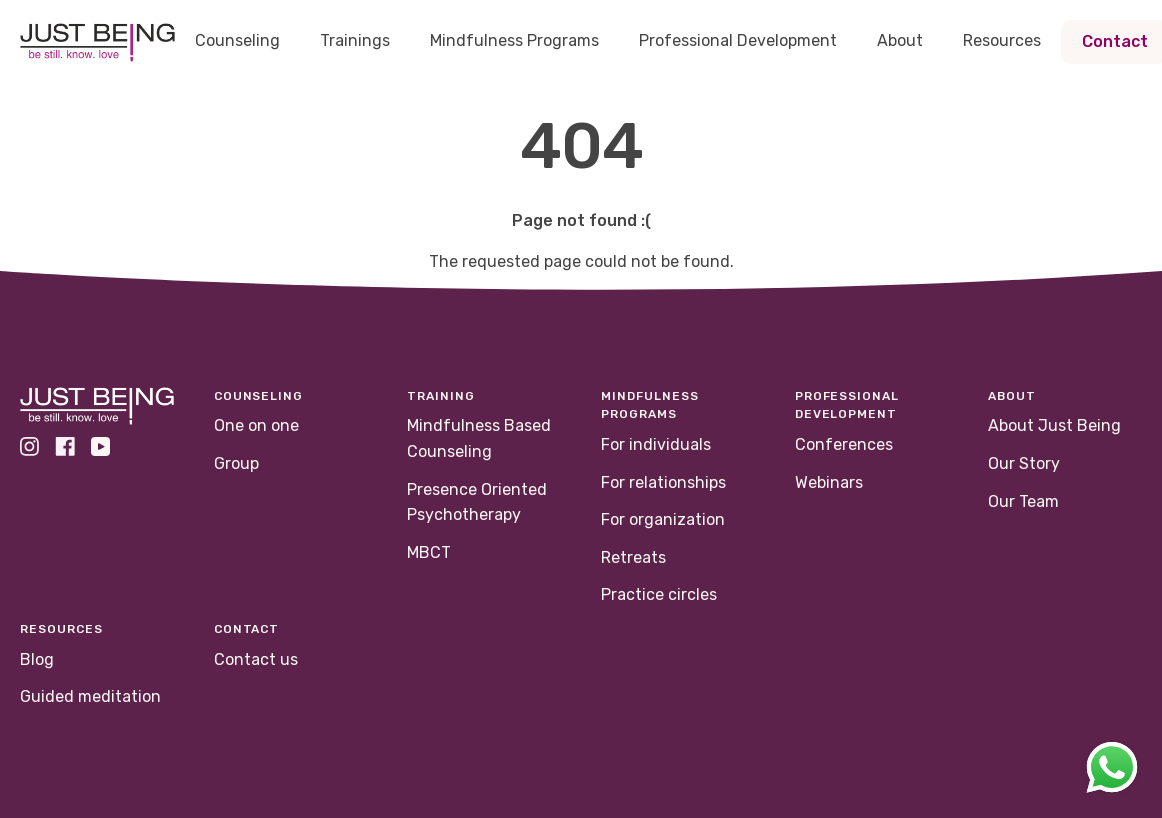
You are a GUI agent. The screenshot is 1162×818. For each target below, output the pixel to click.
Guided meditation (90, 696)
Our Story (1024, 463)
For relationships (663, 482)
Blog (37, 659)
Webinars (829, 482)
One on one (256, 425)
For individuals (656, 444)
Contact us (256, 659)
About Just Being (1054, 425)
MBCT (429, 552)
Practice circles (659, 594)
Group (236, 463)
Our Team (1023, 501)
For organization (663, 519)
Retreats (633, 557)
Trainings (355, 40)
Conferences (844, 444)
